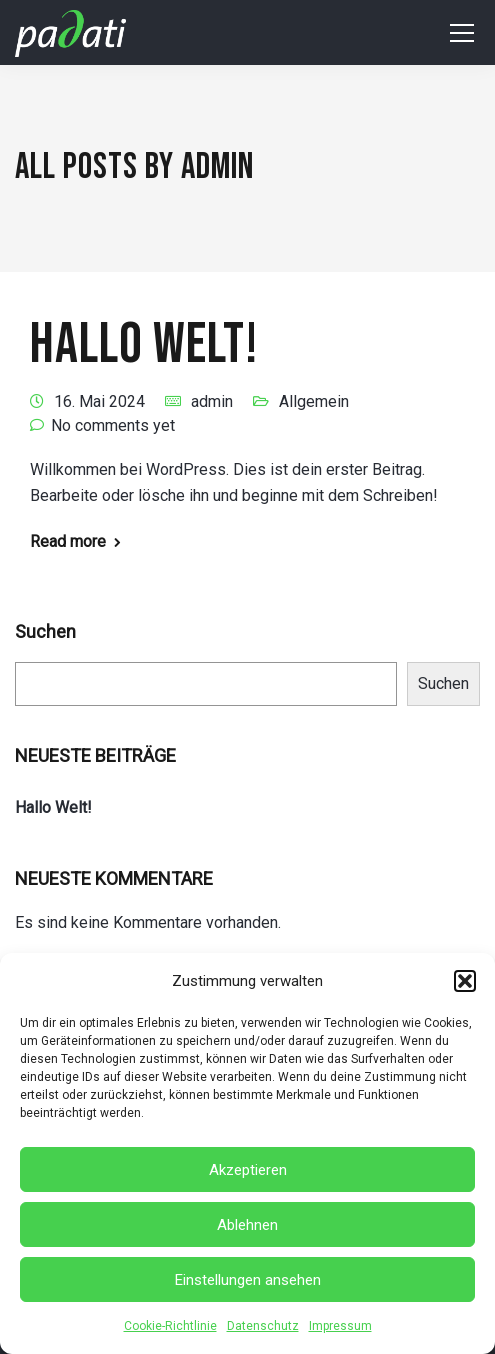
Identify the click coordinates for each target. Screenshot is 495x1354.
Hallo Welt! (144, 345)
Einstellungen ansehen (248, 1280)
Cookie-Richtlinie (170, 1326)
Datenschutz (263, 1326)
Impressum (340, 1326)
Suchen (45, 632)
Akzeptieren (248, 1170)
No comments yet (113, 425)
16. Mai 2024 (99, 401)
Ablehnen (247, 1225)
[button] (465, 981)
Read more (68, 542)
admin (212, 401)
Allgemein (314, 401)
